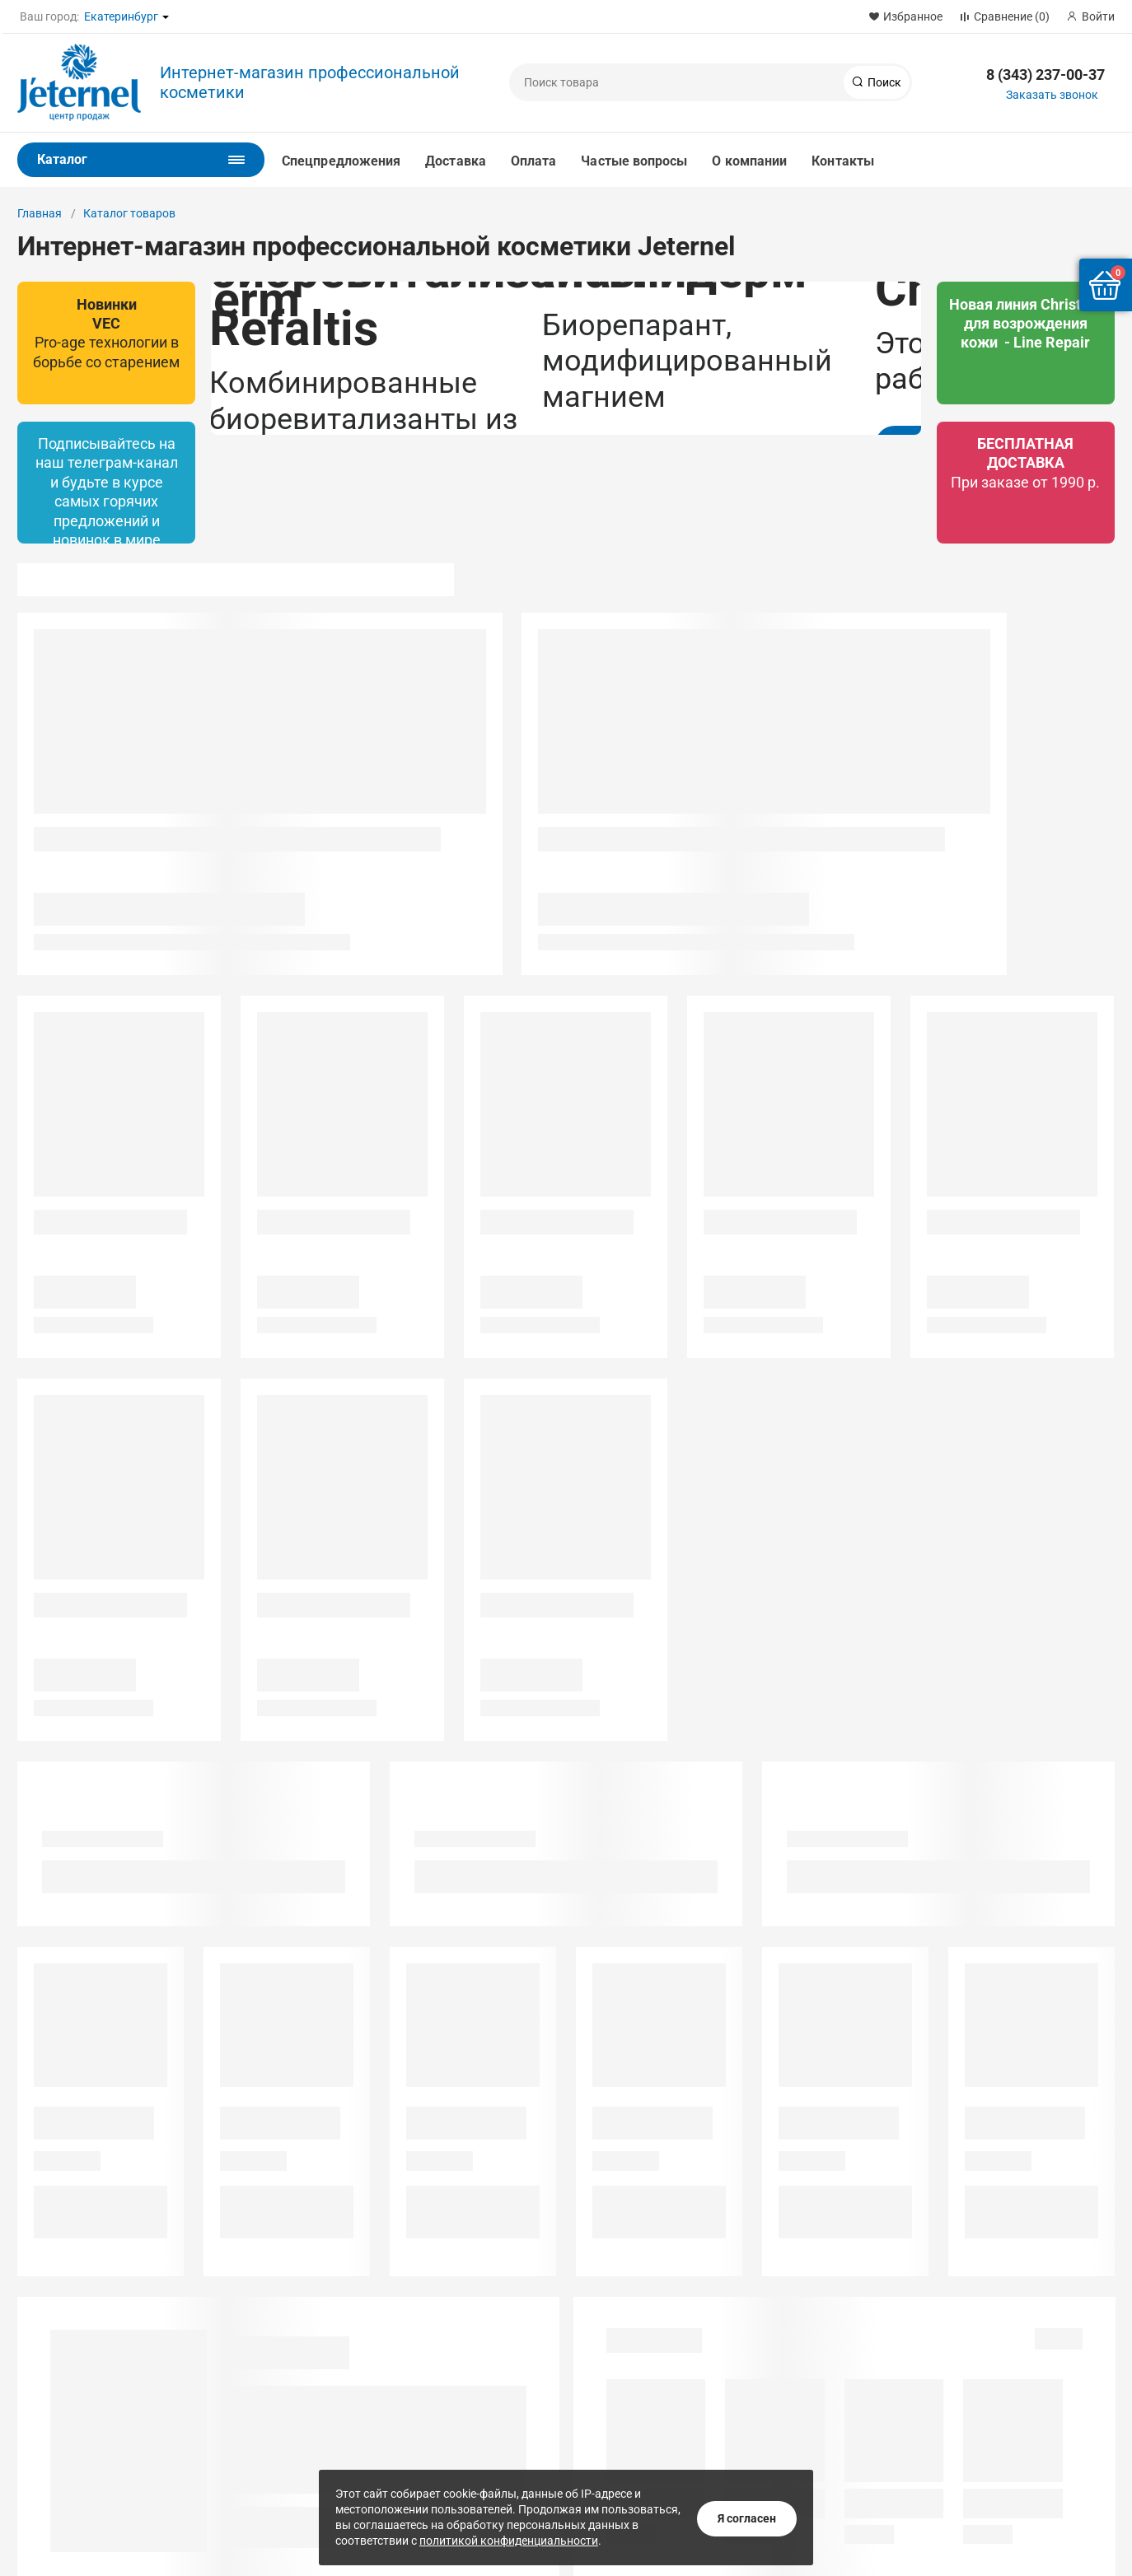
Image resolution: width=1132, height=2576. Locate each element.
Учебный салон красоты (266, 2351)
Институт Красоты (434, 2351)
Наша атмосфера (63, 2433)
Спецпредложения (341, 161)
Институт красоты (250, 2330)
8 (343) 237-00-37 (1045, 74)
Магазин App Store (930, 2439)
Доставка (455, 161)
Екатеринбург (121, 16)
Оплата (533, 161)
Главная (39, 213)
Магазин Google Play (936, 2399)
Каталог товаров (129, 213)
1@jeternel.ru (620, 2386)
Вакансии (43, 2351)
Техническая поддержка (83, 2454)
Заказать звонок (1052, 94)
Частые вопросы (634, 161)
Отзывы (39, 2413)
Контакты (843, 161)
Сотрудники (49, 2371)
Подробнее (352, 532)
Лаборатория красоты (445, 2330)
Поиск (883, 82)
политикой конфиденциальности (508, 2534)
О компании (749, 161)
